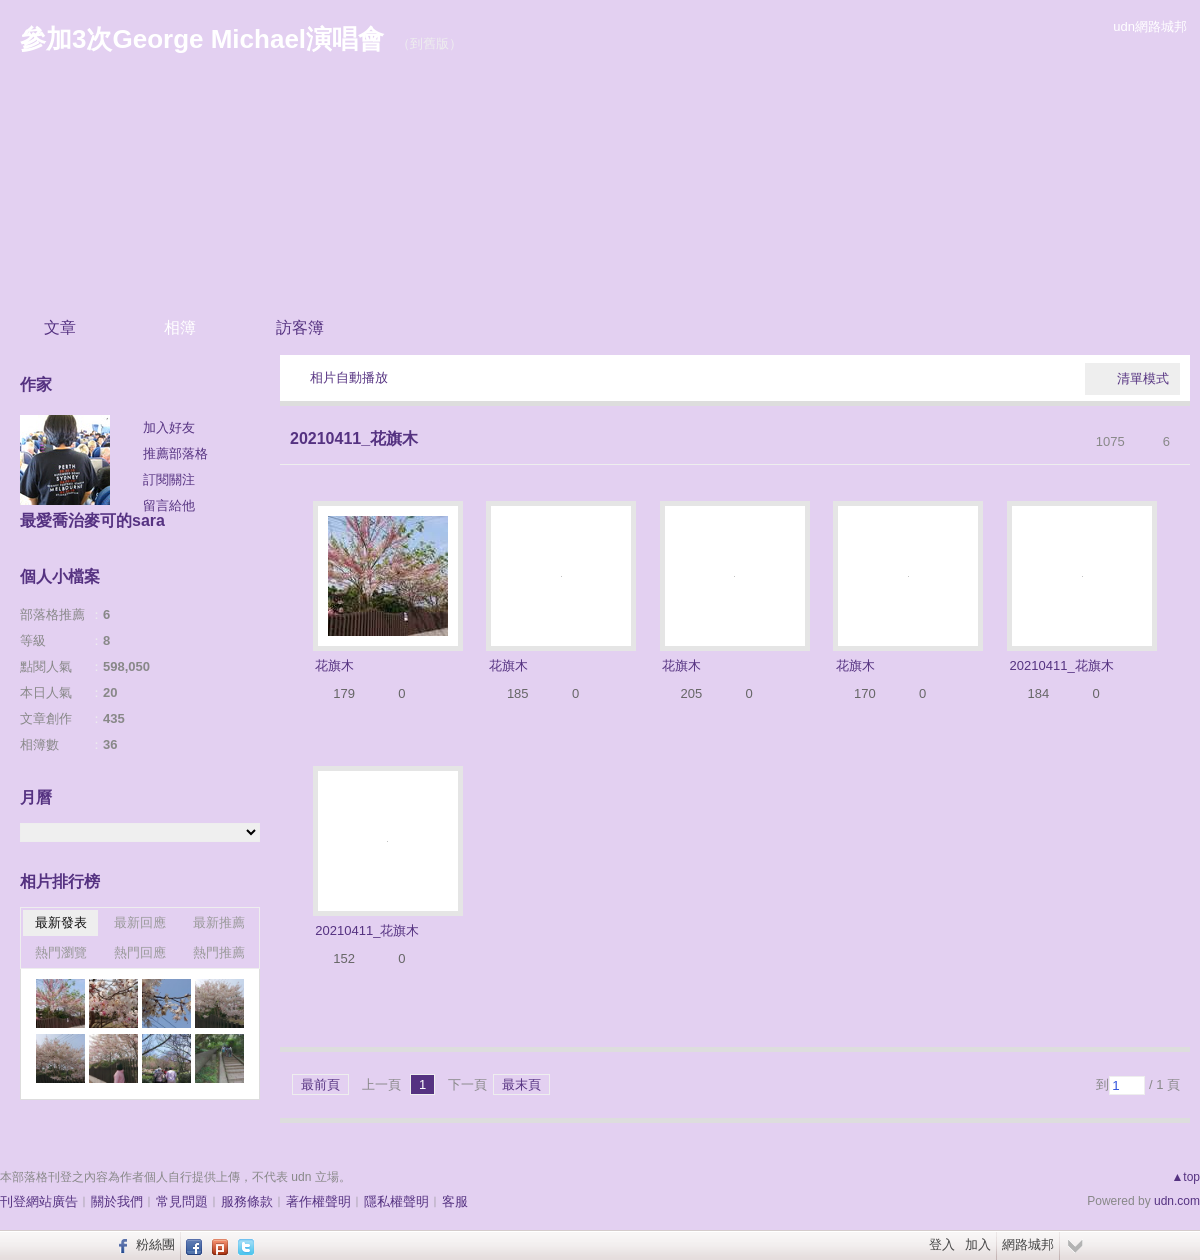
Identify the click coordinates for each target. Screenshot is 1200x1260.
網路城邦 (1028, 1244)
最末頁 (521, 1084)
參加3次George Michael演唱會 (202, 39)
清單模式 (1143, 378)
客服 (455, 1201)
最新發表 (61, 922)
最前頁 (320, 1084)
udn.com (1177, 1201)
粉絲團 (155, 1244)
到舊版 (429, 43)
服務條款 (247, 1201)
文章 (60, 327)
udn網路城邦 (1150, 26)
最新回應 (140, 922)
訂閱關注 (169, 479)
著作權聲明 (318, 1201)
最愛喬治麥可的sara (92, 520)
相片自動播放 (349, 377)
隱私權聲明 (396, 1201)
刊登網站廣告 (39, 1201)
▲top (1185, 1177)
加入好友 (169, 427)
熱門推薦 (219, 952)
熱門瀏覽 (61, 952)
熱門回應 (140, 952)
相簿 (180, 327)
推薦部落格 (175, 453)
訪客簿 (300, 327)
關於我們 (117, 1201)
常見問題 (182, 1201)
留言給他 (169, 505)
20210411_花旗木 (354, 438)
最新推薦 (219, 922)
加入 (978, 1244)
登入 (942, 1244)
